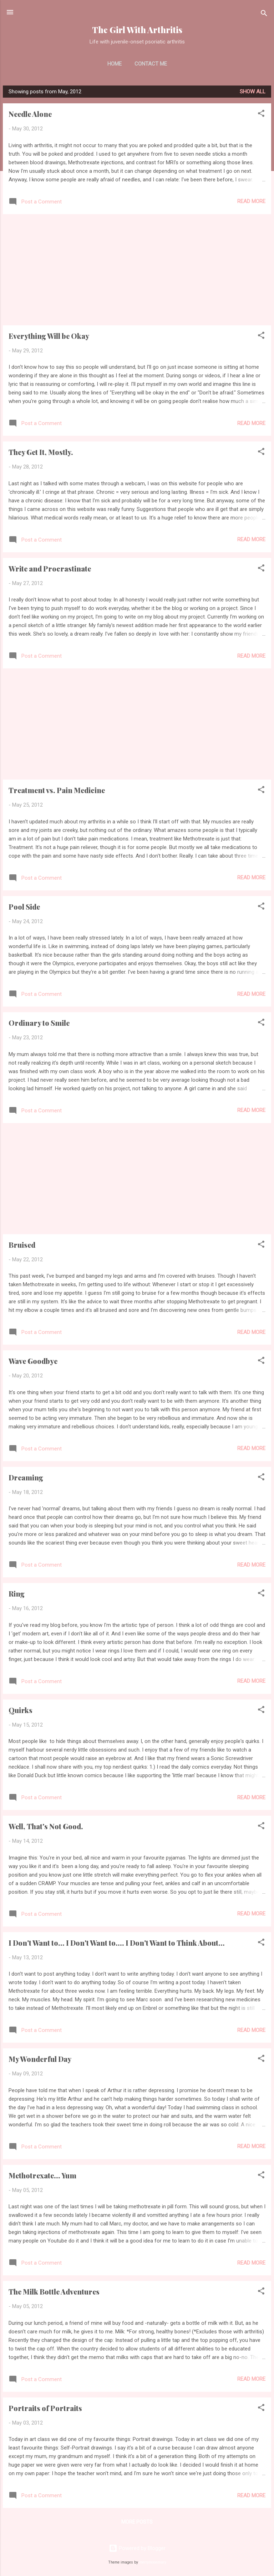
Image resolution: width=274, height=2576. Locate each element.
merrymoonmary (152, 2562)
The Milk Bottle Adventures (54, 2291)
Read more (251, 201)
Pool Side (24, 906)
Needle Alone (30, 114)
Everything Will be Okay (49, 336)
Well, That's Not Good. (46, 1826)
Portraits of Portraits (45, 2408)
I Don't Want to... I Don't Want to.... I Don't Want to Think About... (117, 1942)
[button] (261, 114)
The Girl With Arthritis (137, 29)
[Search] (264, 14)
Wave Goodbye (33, 1361)
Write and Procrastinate (50, 568)
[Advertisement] (137, 270)
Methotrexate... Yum (42, 2175)
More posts (137, 2522)
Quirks (20, 1710)
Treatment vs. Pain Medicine (57, 790)
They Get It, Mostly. (41, 452)
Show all (252, 91)
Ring (17, 1593)
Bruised (22, 1245)
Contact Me (151, 64)
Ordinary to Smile (39, 1023)
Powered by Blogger (137, 2548)
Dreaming (26, 1477)
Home (114, 64)
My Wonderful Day (40, 2059)
